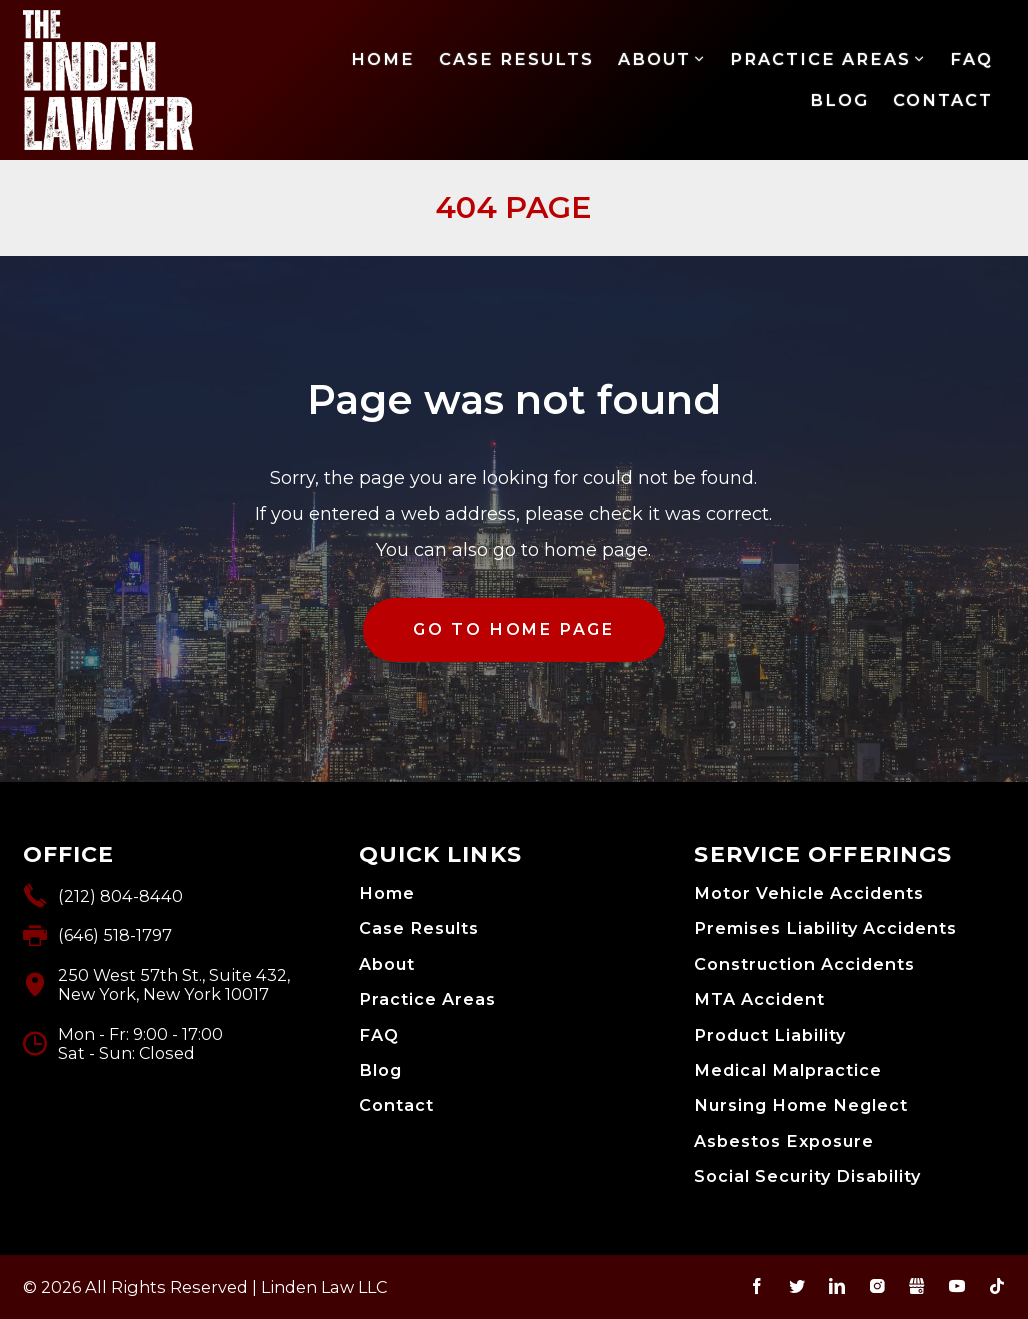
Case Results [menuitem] (516, 59)
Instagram (877, 1286)
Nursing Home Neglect (801, 1105)
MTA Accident (759, 999)
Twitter (797, 1286)
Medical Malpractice (788, 1070)
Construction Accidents (804, 964)
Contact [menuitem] (943, 100)
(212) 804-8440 (120, 896)
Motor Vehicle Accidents (809, 893)
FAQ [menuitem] (971, 59)
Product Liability (770, 1035)
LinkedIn (837, 1286)
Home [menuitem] (383, 59)
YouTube (957, 1286)
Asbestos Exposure (784, 1141)
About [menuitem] (654, 59)
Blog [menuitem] (839, 100)
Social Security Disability (807, 1176)
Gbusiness (917, 1286)
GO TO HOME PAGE (514, 629)
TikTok (997, 1286)
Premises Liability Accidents (825, 928)
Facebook (757, 1286)
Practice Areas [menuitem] (820, 59)
